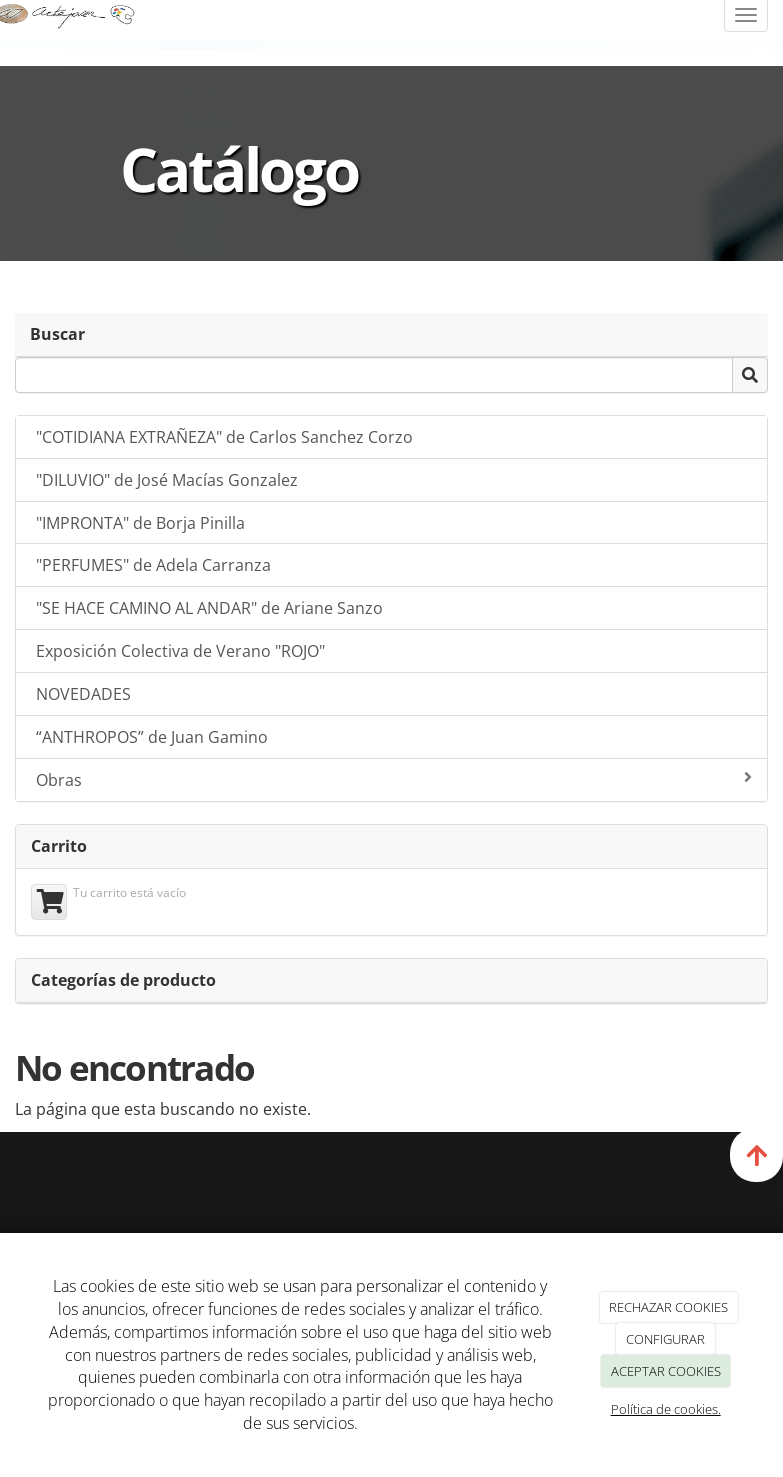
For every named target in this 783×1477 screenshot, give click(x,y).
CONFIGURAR (665, 1339)
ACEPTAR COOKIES (666, 1371)
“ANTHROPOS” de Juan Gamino (152, 737)
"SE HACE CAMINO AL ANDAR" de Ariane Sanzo (209, 608)
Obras (394, 780)
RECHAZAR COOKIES (668, 1307)
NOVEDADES (83, 694)
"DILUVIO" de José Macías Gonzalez (167, 480)
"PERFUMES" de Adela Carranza (153, 565)
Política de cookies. (666, 1409)
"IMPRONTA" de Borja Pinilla (140, 523)
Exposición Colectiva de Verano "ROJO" (180, 651)
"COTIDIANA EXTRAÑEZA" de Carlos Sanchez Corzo (224, 437)
